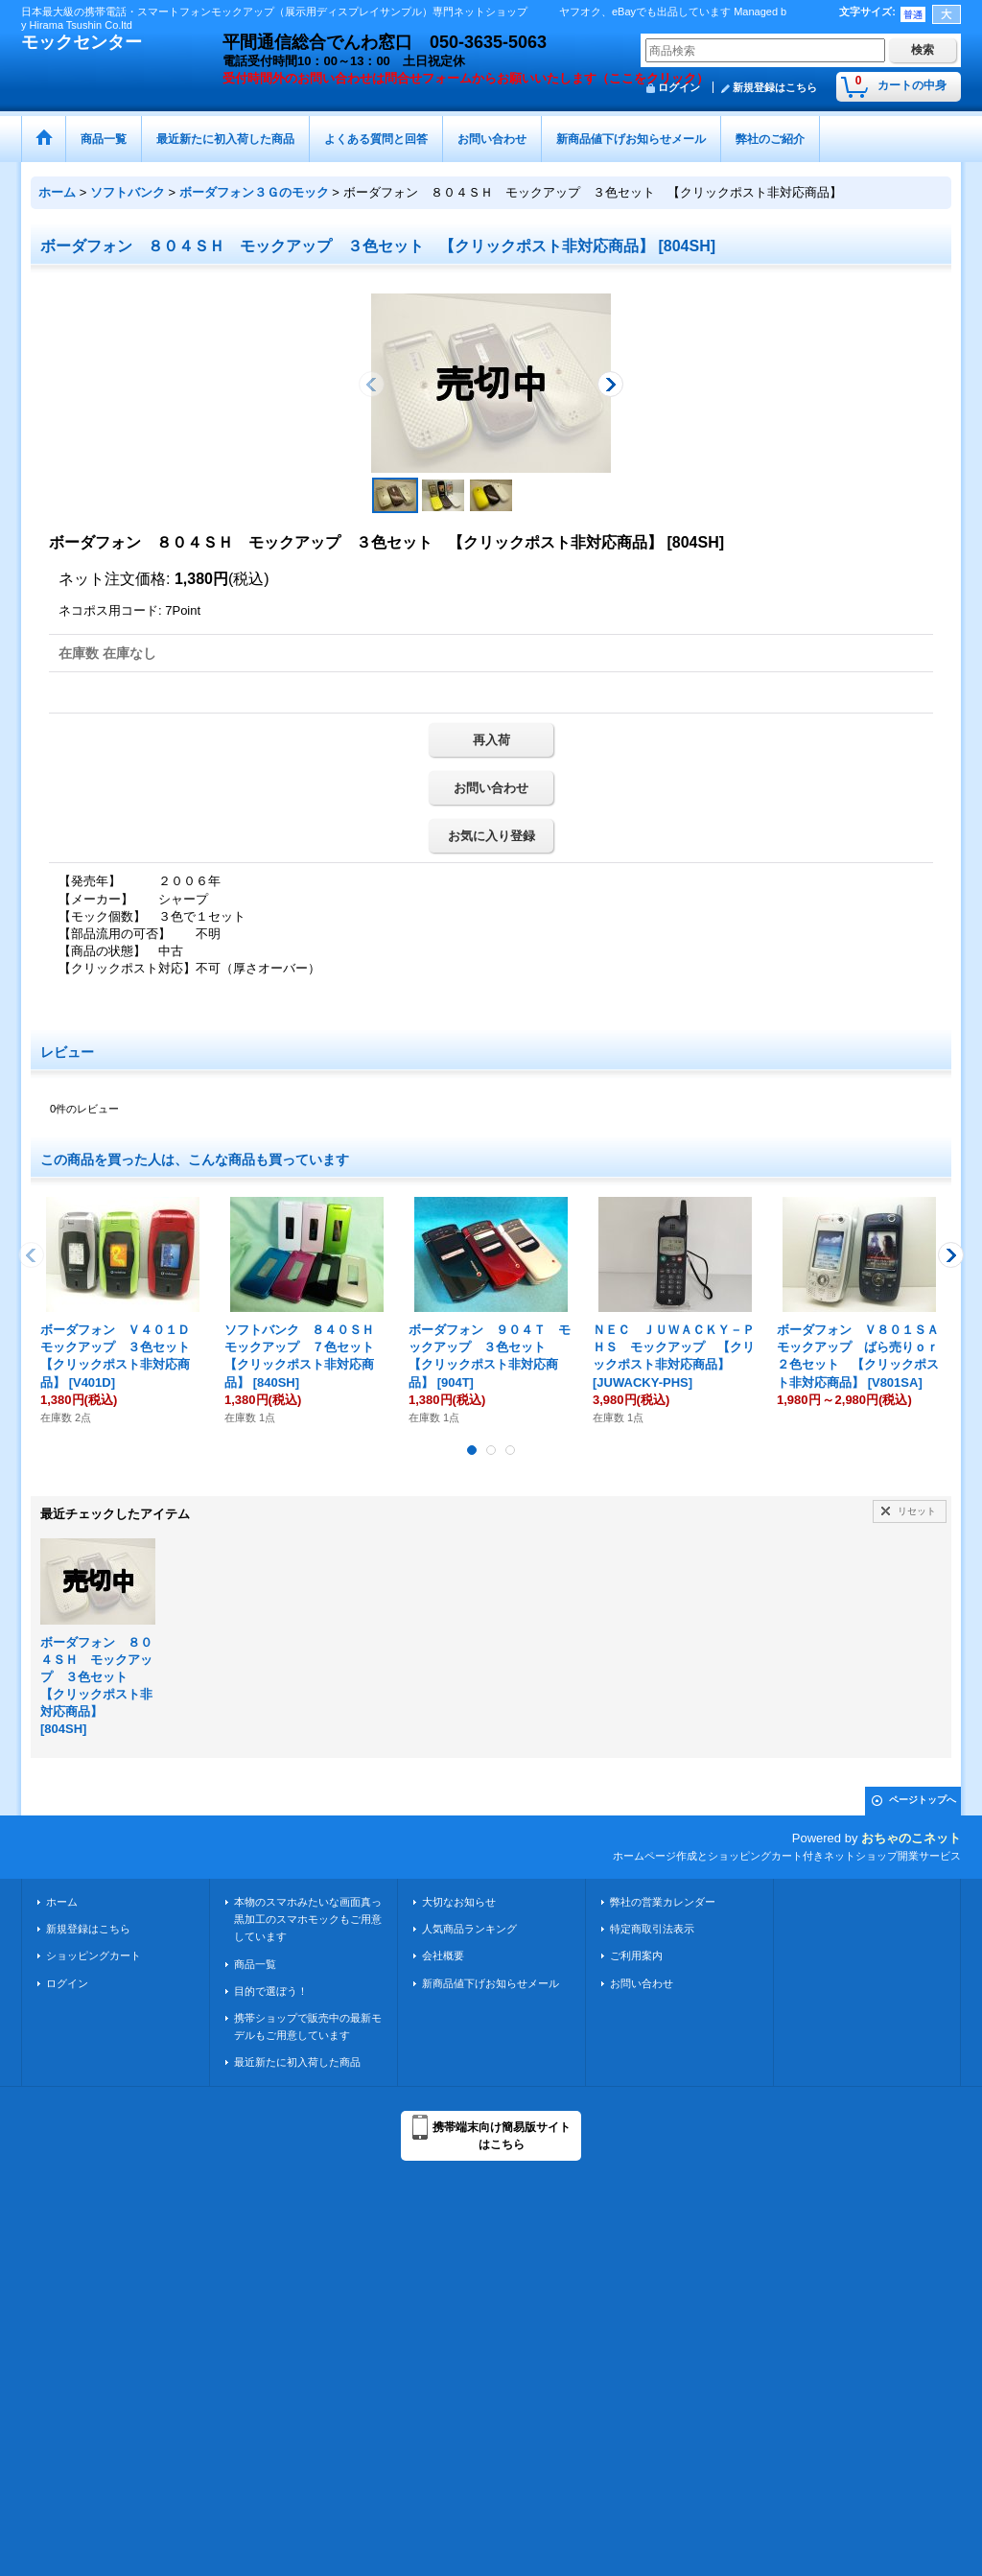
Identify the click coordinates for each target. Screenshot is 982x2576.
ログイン (67, 1983)
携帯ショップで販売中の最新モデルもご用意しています (308, 2026)
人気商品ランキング (469, 1928)
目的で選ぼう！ (271, 1991)
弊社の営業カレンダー (662, 1902)
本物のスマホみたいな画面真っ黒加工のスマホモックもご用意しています (308, 1919)
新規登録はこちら (775, 87)
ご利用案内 (636, 1955)
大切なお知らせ (459, 1902)
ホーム (62, 1902)
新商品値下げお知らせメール (490, 1983)
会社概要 (443, 1955)
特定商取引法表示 (652, 1928)
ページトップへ (922, 1799)
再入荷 (491, 740)
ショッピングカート (93, 1955)
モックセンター (81, 42)
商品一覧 (255, 1964)
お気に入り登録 (491, 836)
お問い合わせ (491, 788)
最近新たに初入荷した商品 (297, 2062)
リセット (917, 1511)
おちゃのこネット (911, 1838)
